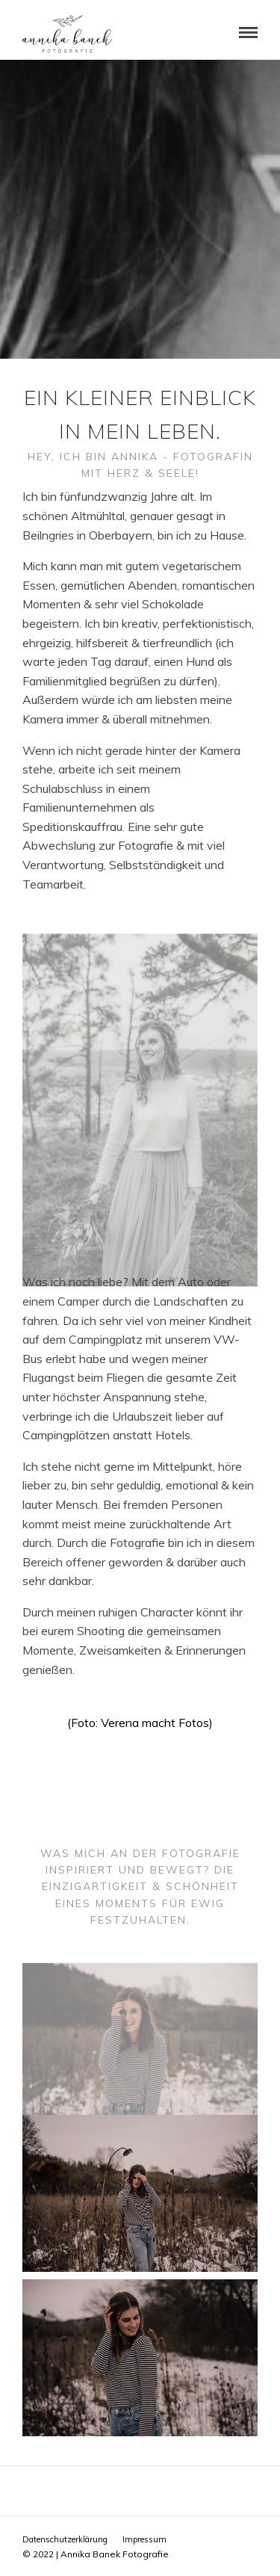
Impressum (144, 2539)
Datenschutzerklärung (65, 2539)
